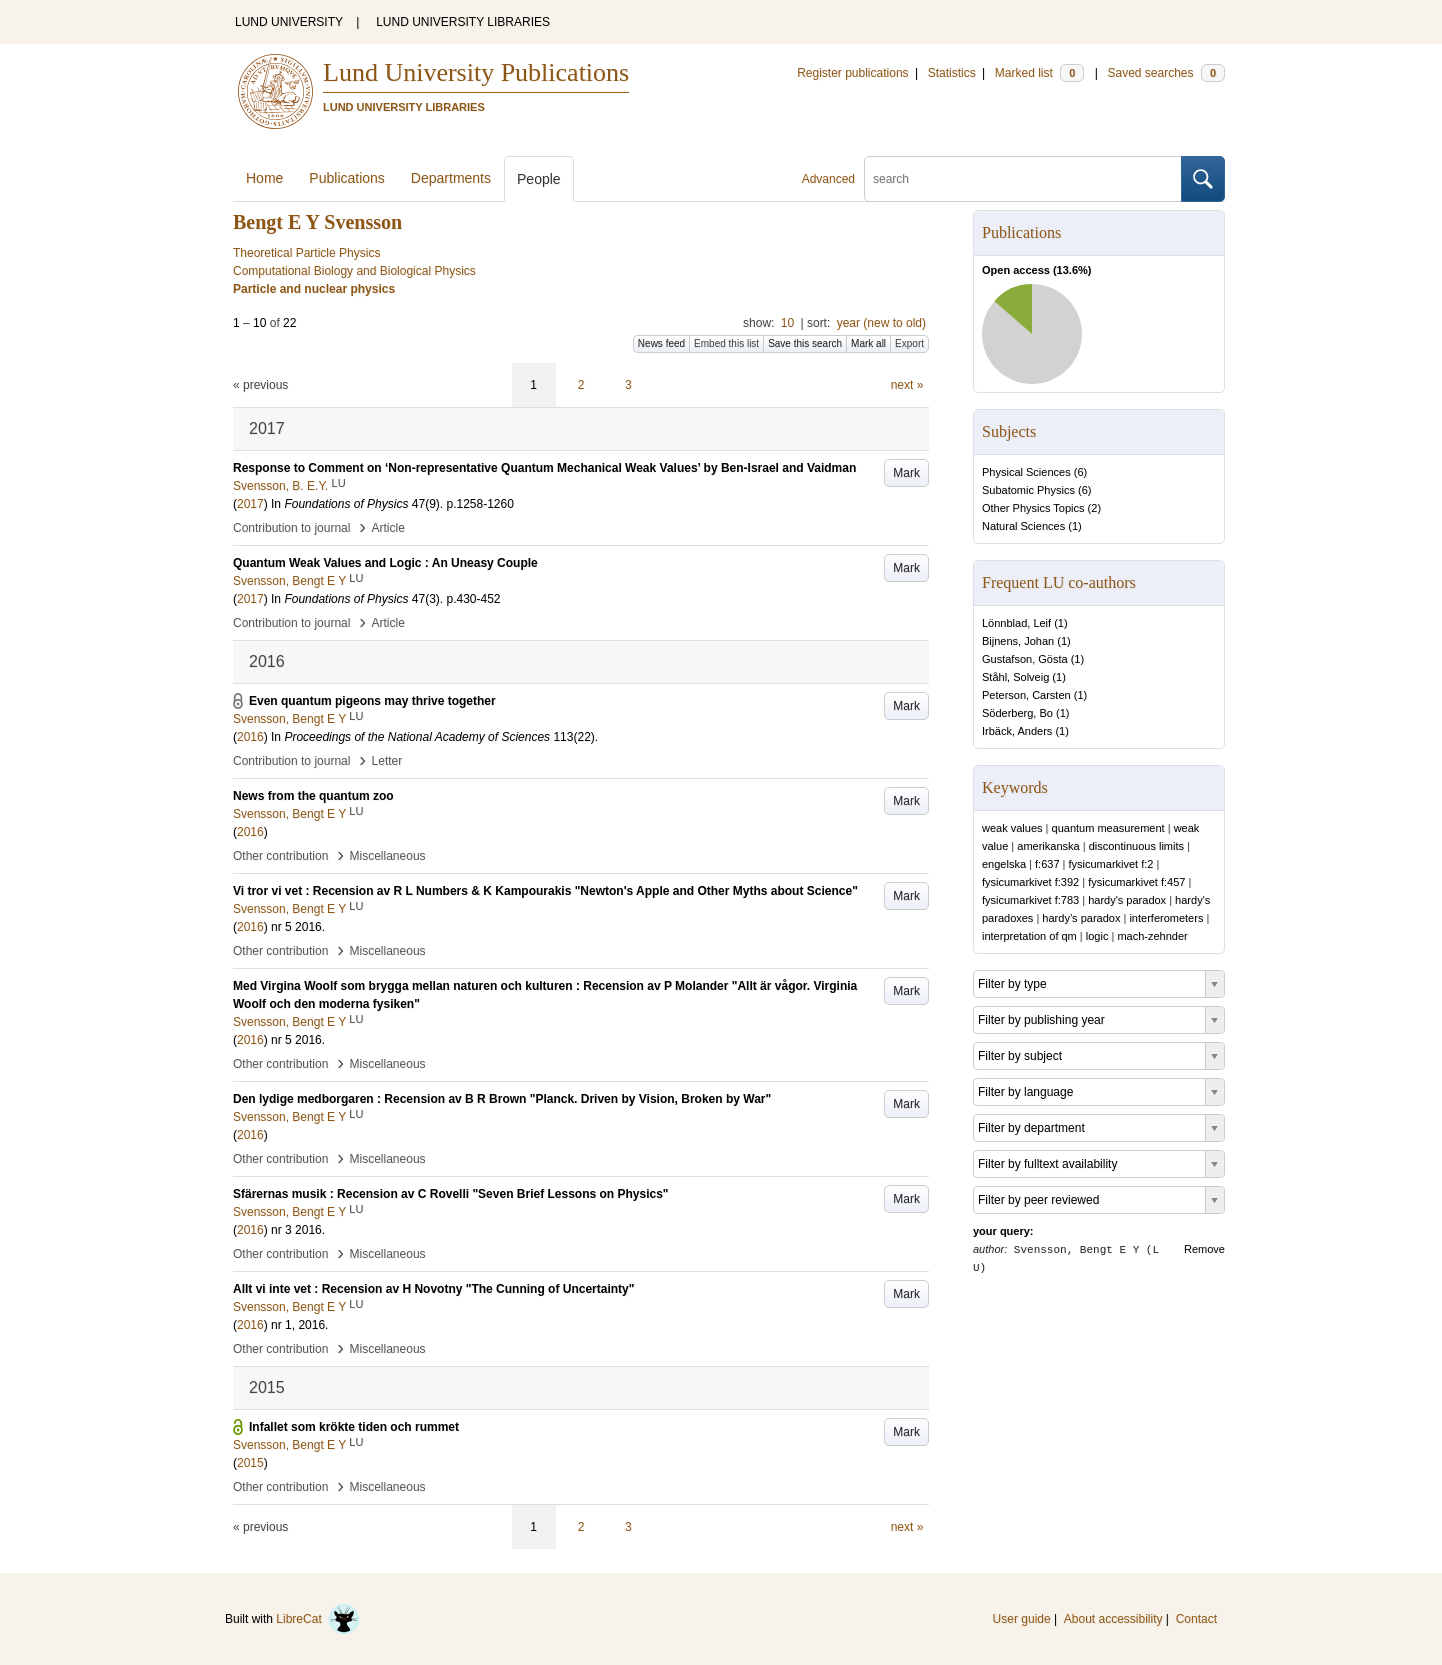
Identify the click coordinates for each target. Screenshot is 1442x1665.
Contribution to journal (291, 528)
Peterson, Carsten (1026, 695)
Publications (347, 178)
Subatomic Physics (1028, 490)
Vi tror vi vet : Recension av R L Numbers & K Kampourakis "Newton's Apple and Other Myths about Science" (545, 891)
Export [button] (909, 343)
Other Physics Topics (1033, 508)
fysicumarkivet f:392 (1030, 882)
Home (264, 178)
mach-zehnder (1152, 936)
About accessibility (1113, 1619)
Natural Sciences (1023, 526)
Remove (1204, 1249)
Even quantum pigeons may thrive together (372, 701)
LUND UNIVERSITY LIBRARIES (463, 22)
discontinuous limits (1136, 846)
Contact (1196, 1619)
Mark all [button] (868, 343)
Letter (387, 761)
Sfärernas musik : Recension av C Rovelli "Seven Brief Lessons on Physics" (451, 1194)
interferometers (1166, 918)
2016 (250, 737)
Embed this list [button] (726, 343)
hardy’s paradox (1081, 918)
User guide (1022, 1619)
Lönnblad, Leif (1016, 623)
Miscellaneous (388, 856)
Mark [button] (906, 473)
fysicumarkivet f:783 (1030, 900)
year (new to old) (881, 323)
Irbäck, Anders (1017, 731)
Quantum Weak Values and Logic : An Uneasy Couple (385, 563)
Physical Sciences (1026, 472)
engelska (1004, 864)
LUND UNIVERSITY (289, 22)
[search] (1023, 179)
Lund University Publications (476, 72)
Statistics (952, 73)
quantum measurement (1108, 828)
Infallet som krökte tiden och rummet (354, 1427)
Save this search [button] (805, 343)
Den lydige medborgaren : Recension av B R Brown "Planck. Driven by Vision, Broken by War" (502, 1099)
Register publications (852, 73)
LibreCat (318, 1619)
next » (907, 385)
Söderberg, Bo (1017, 713)
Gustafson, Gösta (1025, 659)
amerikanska (1048, 846)
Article (388, 528)
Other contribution (280, 856)
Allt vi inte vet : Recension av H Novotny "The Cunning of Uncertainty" (433, 1289)
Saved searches (1166, 73)
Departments (451, 178)
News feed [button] (661, 343)
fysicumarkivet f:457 (1136, 882)
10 (787, 323)
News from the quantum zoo (313, 796)
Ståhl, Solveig (1015, 677)
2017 (250, 504)
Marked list (1039, 73)
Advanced (828, 179)
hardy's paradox (1127, 900)
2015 (250, 1463)
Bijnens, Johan (1018, 641)
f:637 (1047, 864)
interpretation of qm (1029, 936)
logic (1097, 936)
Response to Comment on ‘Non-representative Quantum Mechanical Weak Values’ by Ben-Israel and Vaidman (544, 468)
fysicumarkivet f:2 (1110, 864)
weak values (1012, 828)
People (539, 179)
